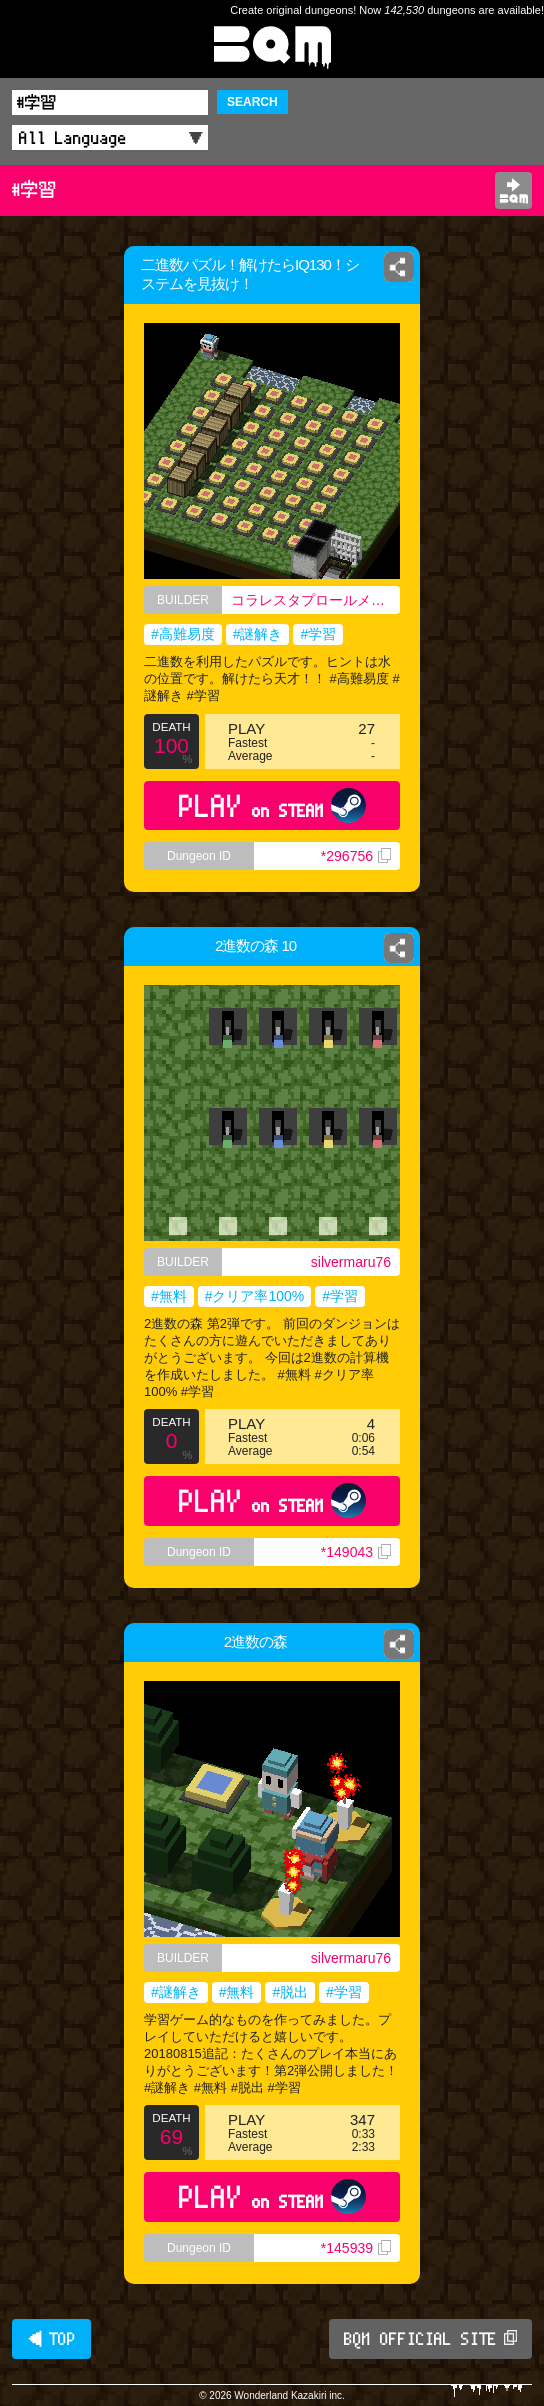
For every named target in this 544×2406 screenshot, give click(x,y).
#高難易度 (183, 634)
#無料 (169, 1296)
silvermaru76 (351, 1262)
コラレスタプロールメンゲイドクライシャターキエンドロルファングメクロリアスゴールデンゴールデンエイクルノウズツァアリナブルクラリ (315, 600)
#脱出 (290, 1992)
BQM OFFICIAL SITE (430, 2339)
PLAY (272, 805)
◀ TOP (51, 2339)
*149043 (356, 1552)
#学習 (318, 634)
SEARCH (252, 102)
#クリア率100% (255, 1296)
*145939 (356, 2248)
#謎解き (258, 634)
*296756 (356, 856)
